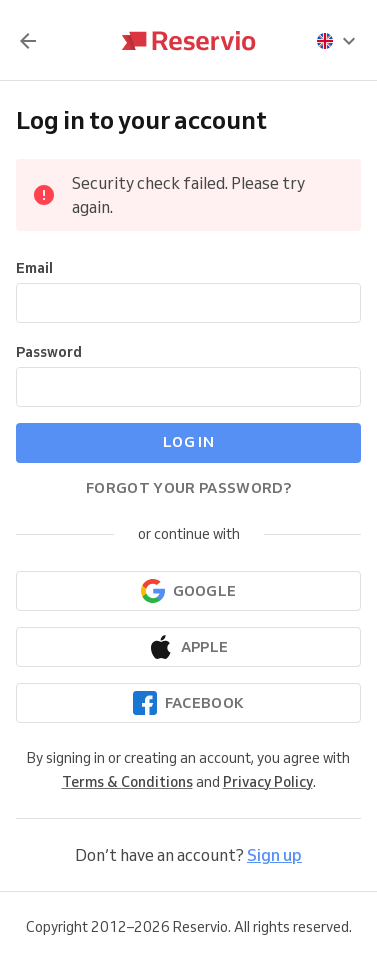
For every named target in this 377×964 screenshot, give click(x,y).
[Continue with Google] (188, 591)
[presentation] (337, 41)
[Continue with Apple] (188, 647)
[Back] (28, 41)
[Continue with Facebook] (188, 703)
